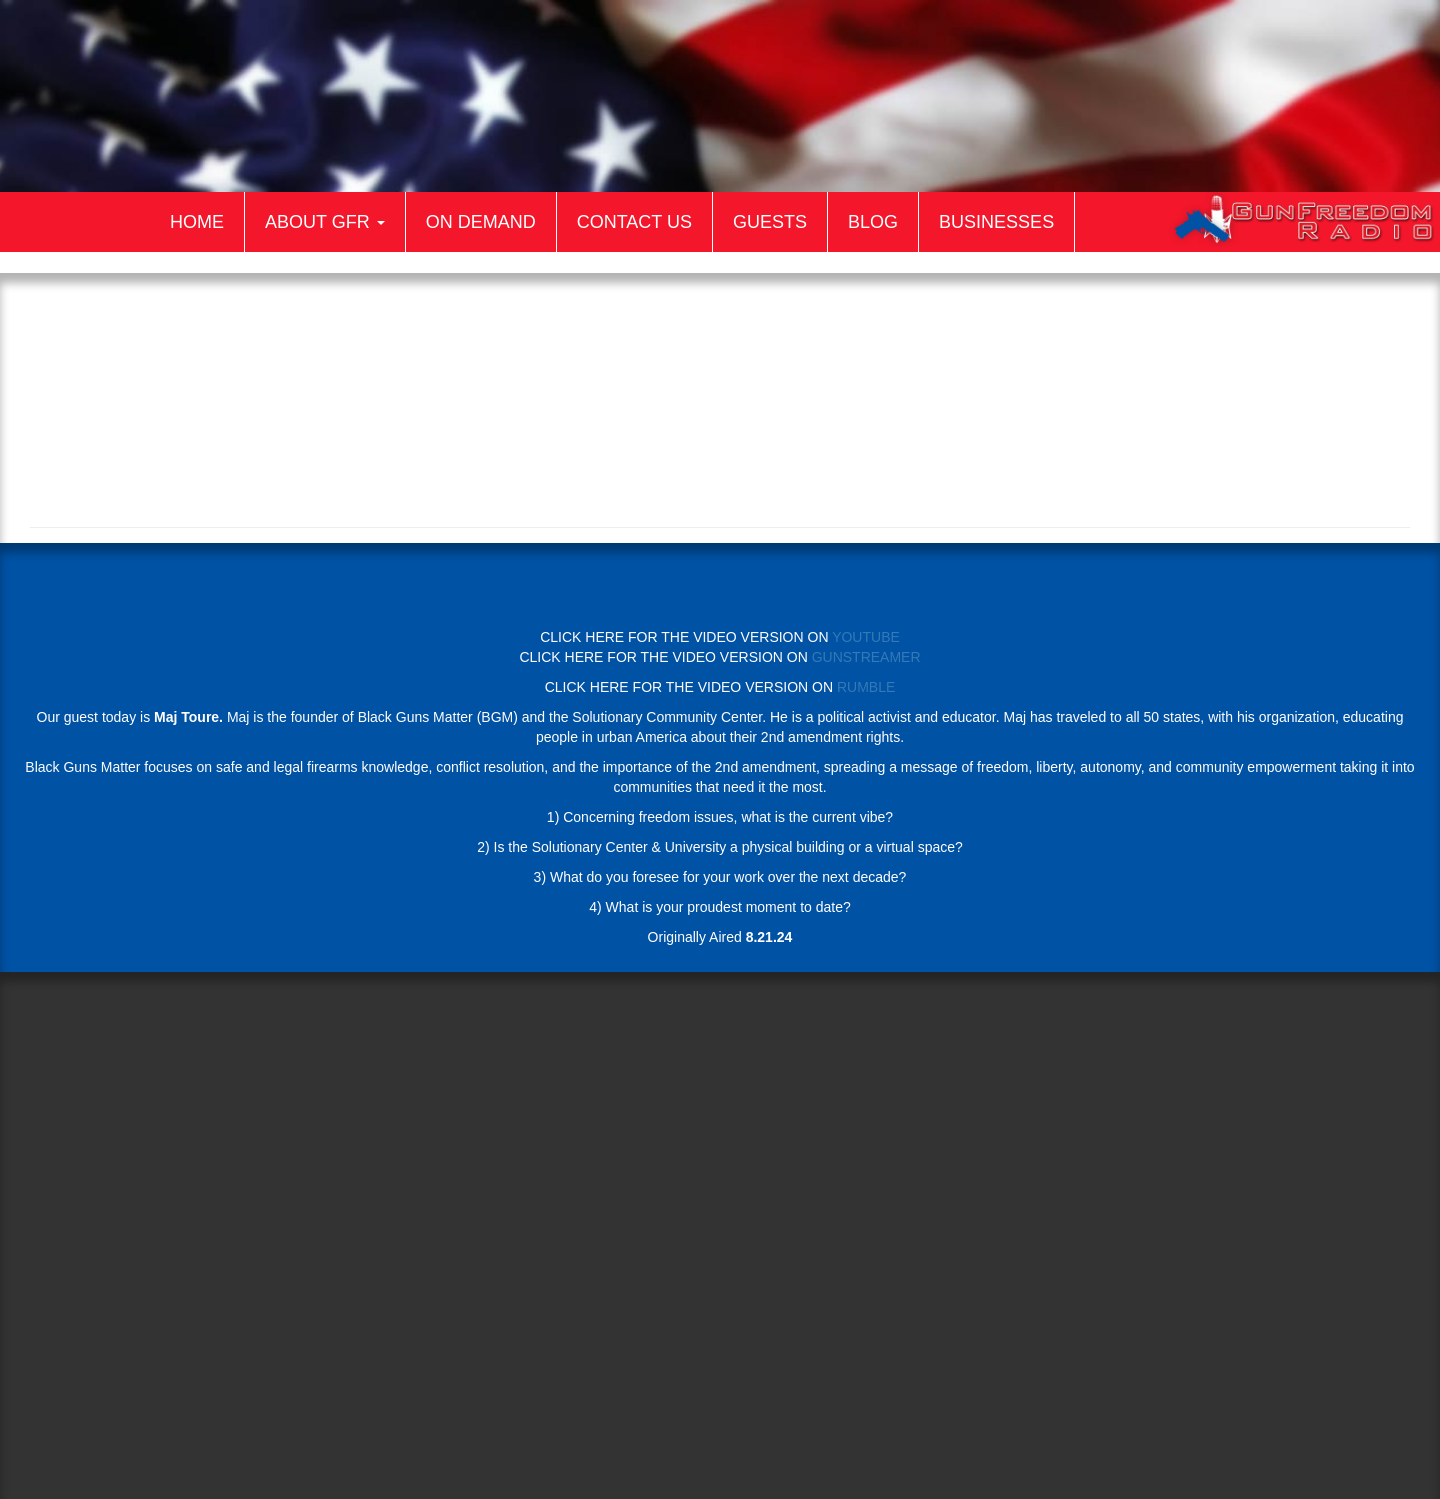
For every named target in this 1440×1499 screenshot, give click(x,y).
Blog (873, 222)
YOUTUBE (866, 637)
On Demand (481, 222)
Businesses (996, 222)
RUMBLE (866, 687)
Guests (770, 222)
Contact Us (634, 222)
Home (197, 222)
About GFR (325, 222)
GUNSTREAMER (866, 657)
